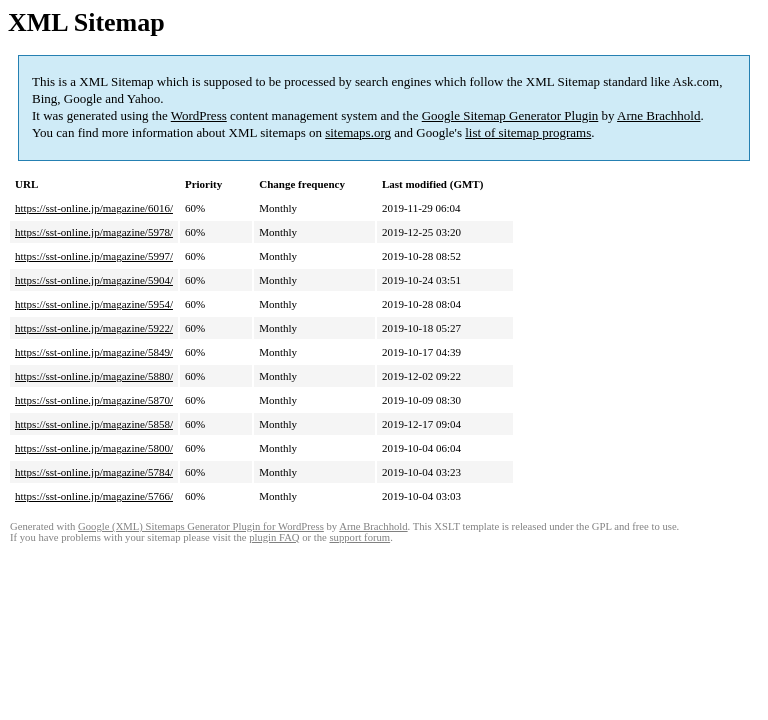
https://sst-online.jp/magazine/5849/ (94, 352)
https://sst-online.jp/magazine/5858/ (94, 424)
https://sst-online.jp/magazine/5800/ (94, 448)
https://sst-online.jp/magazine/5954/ (94, 304)
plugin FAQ (274, 537)
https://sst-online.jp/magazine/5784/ (94, 472)
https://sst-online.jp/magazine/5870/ (94, 400)
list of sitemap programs (528, 132)
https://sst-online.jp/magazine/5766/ (94, 496)
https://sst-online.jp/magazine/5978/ (94, 232)
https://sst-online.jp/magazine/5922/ (94, 328)
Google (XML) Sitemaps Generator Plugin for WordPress (201, 526)
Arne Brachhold (658, 115)
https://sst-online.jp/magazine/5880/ (94, 376)
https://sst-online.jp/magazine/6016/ (94, 208)
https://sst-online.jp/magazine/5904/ (94, 280)
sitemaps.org (358, 132)
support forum (359, 537)
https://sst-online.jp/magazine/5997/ (94, 256)
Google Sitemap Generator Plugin (510, 115)
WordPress (199, 115)
